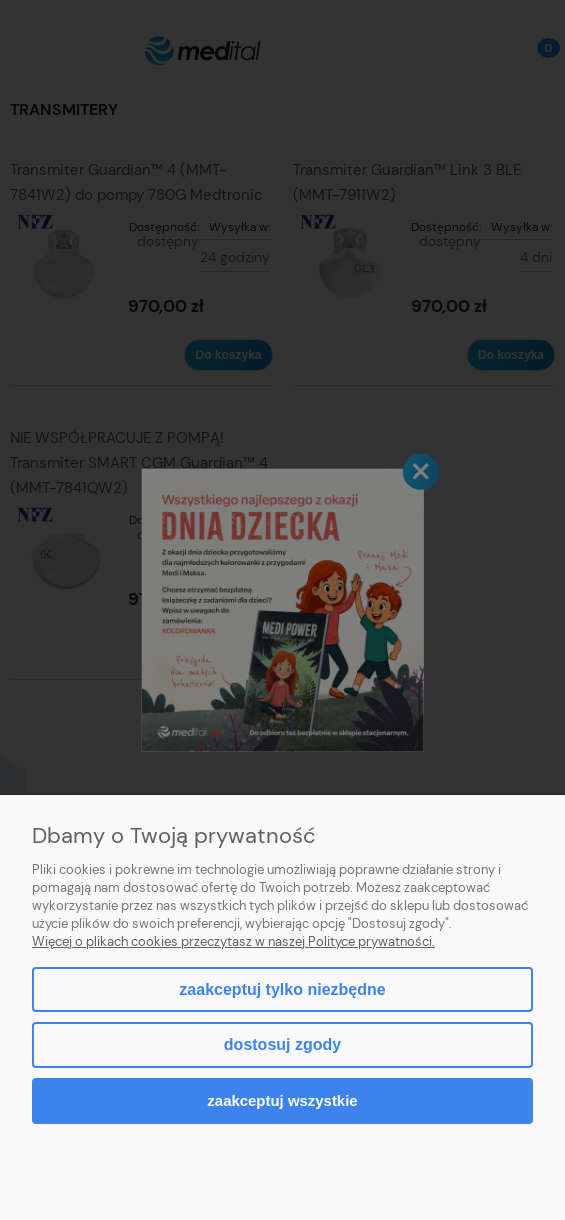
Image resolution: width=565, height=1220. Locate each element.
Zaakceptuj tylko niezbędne (282, 989)
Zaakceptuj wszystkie (282, 1100)
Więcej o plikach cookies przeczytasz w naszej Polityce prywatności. (233, 941)
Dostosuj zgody (282, 1044)
